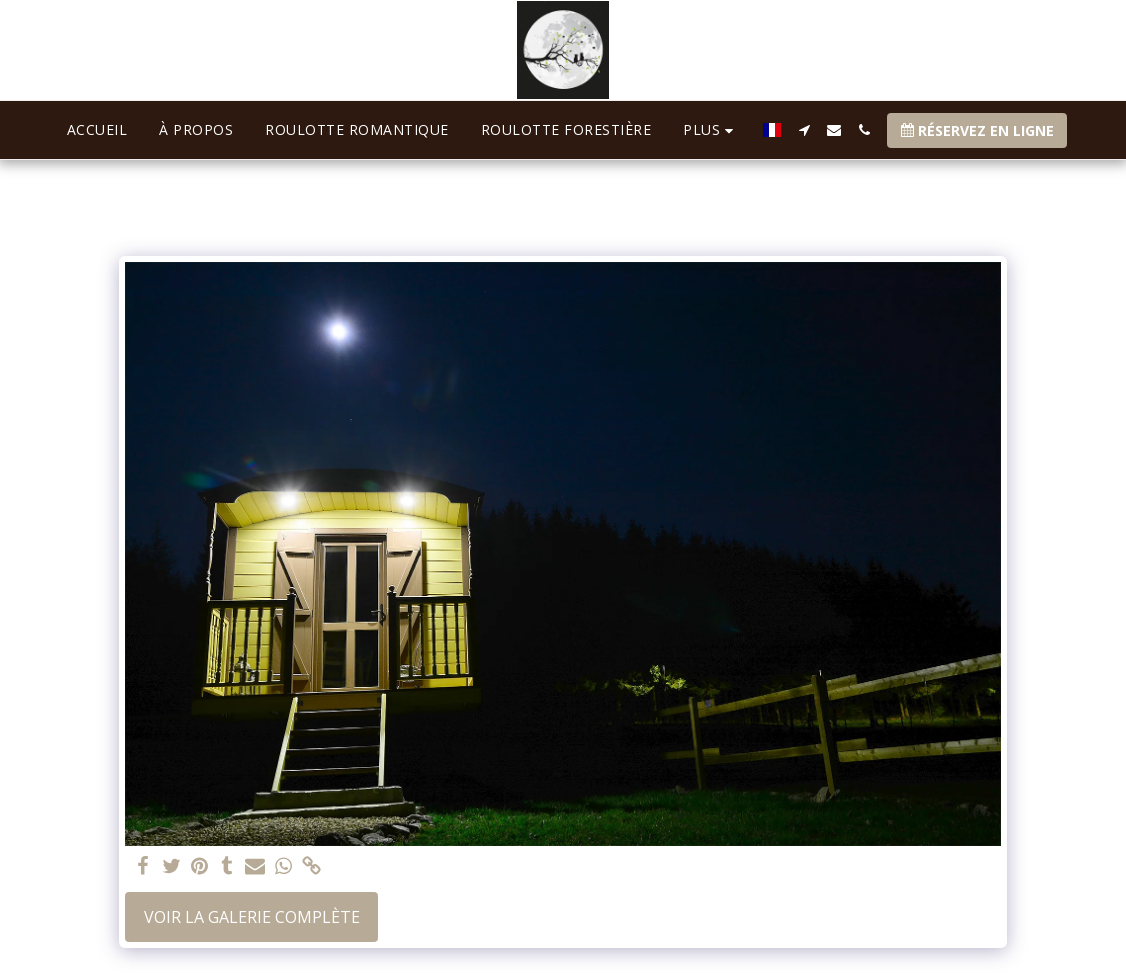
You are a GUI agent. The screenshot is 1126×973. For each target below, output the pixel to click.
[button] (804, 130)
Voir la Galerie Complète (252, 917)
